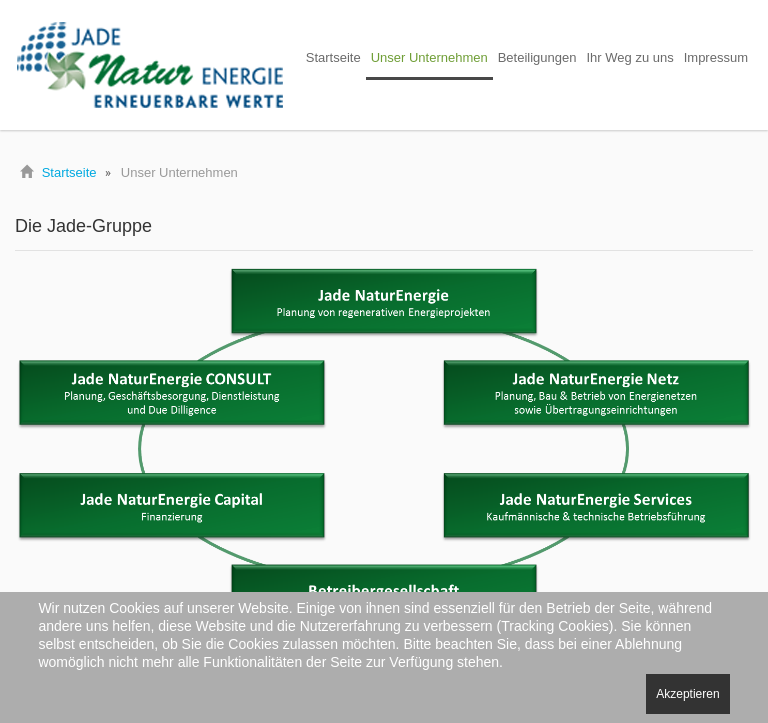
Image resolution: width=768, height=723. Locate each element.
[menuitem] (333, 59)
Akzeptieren (687, 694)
